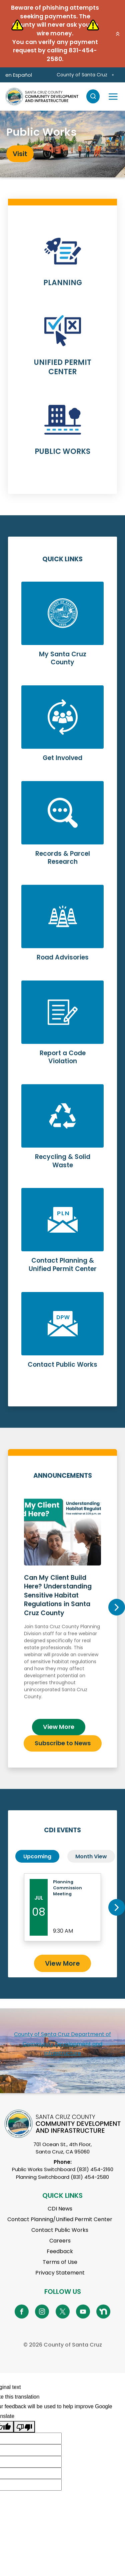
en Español (18, 74)
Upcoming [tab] (37, 1856)
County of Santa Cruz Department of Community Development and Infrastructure (62, 2043)
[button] (117, 33)
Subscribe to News (63, 1743)
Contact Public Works (59, 2230)
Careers (60, 2240)
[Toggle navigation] (113, 96)
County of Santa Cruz (82, 74)
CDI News (60, 2208)
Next (116, 1607)
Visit (20, 154)
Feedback (60, 2251)
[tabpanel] (62, 144)
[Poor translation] (24, 2427)
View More (58, 1727)
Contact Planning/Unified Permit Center (59, 2219)
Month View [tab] (91, 1856)
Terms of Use (60, 2262)
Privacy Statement (60, 2273)
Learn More (62, 265)
